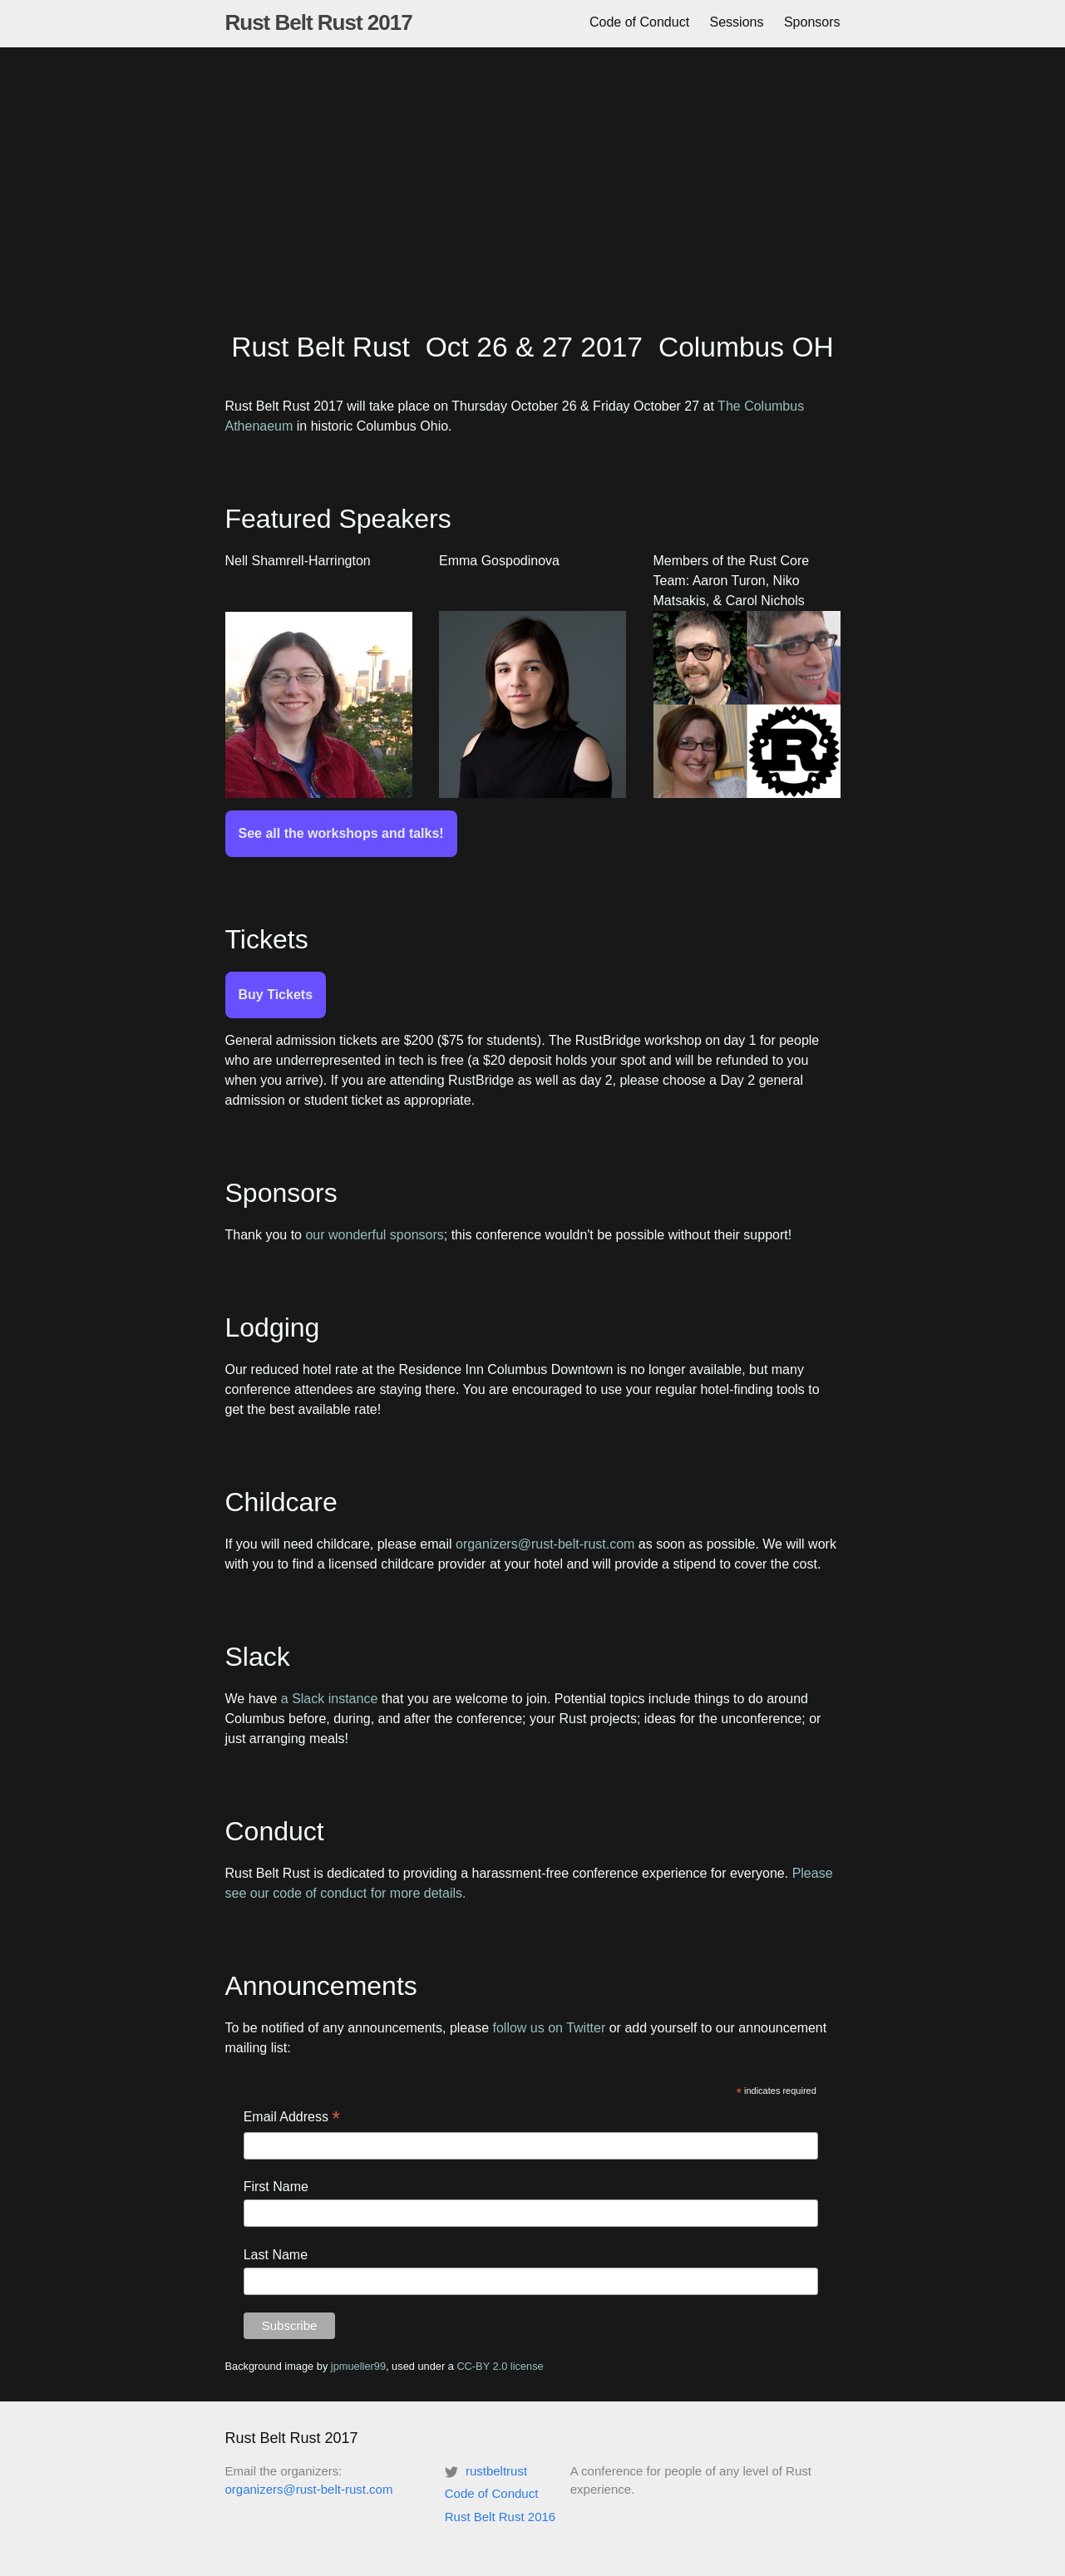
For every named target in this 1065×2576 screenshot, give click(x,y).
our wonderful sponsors (374, 1235)
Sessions (737, 22)
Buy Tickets (276, 995)
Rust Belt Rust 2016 (500, 2517)
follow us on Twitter (549, 2028)
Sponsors (812, 22)
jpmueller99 (358, 2366)
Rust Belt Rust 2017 (318, 22)
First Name (276, 2187)
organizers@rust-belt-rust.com (545, 1544)
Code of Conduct (639, 22)
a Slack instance (329, 1699)
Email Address (292, 2118)
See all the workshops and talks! (341, 833)
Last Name (276, 2255)
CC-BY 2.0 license (499, 2366)
